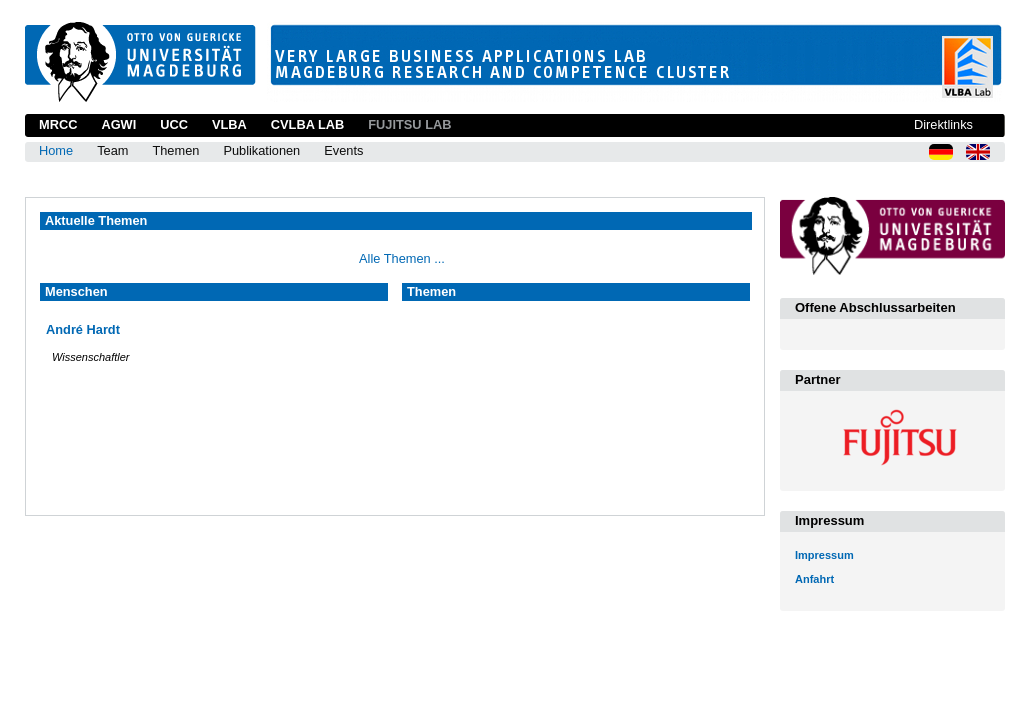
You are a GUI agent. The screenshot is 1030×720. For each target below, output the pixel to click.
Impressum (824, 555)
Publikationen (261, 150)
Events (343, 150)
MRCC (58, 124)
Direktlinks (943, 124)
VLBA (229, 124)
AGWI (118, 124)
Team (112, 150)
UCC (174, 124)
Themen (175, 150)
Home (56, 150)
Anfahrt (814, 579)
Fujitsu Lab (409, 124)
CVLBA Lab (307, 124)
